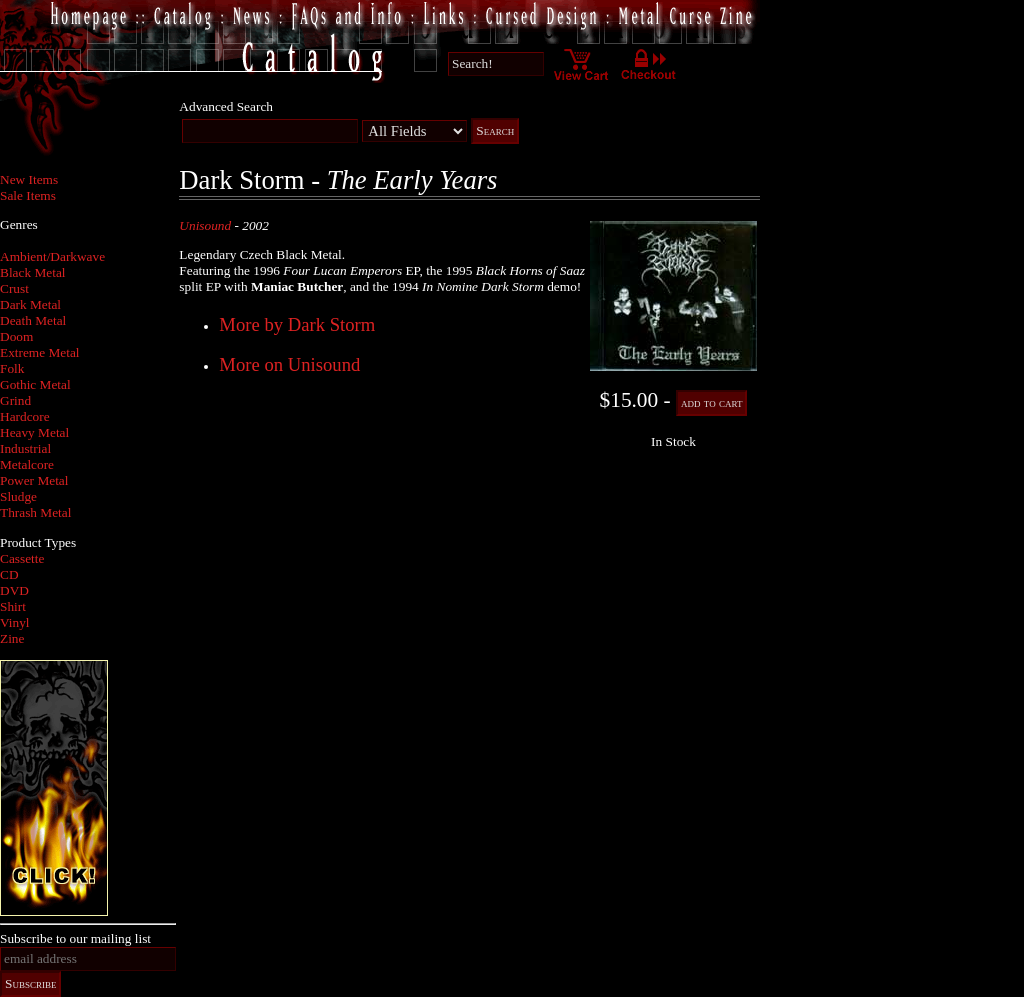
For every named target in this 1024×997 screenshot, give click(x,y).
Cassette (22, 558)
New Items (29, 179)
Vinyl (15, 622)
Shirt (13, 606)
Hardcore (25, 416)
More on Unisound (289, 364)
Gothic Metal (35, 384)
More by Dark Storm (297, 324)
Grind (15, 400)
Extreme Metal (40, 352)
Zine (12, 638)
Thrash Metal (35, 512)
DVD (14, 590)
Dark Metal (30, 304)
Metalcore (27, 464)
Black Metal (33, 272)
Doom (16, 336)
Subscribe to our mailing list (75, 938)
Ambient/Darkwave (52, 256)
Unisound (205, 225)
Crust (14, 288)
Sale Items (28, 195)
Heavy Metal (34, 432)
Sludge (18, 496)
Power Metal (34, 480)
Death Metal (33, 320)
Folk (12, 368)
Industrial (25, 448)
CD (9, 574)
